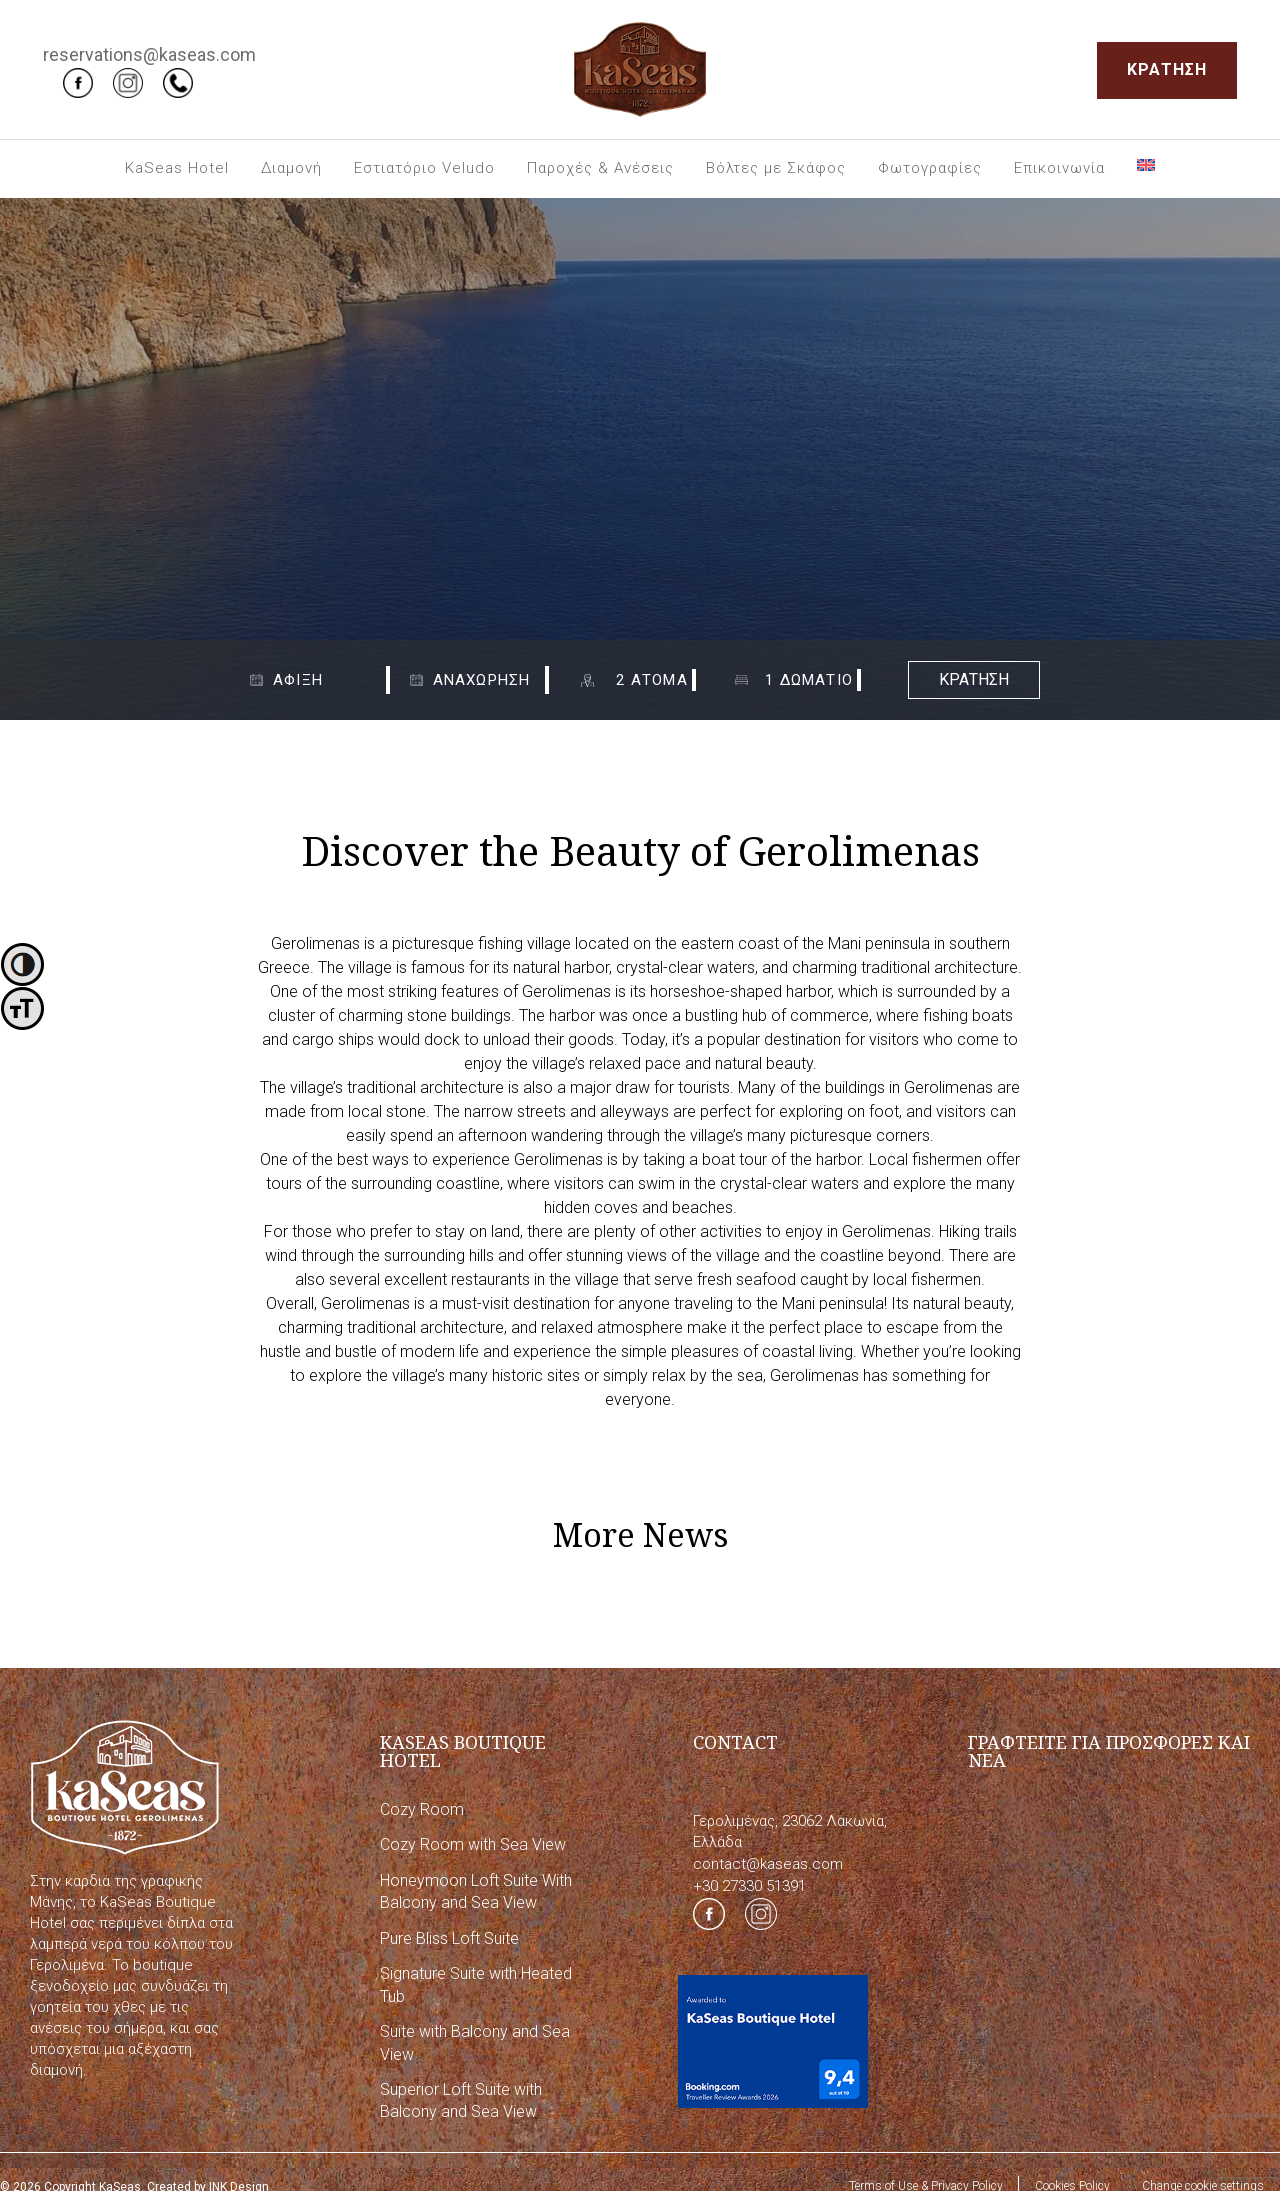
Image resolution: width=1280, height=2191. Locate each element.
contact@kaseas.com (768, 1864)
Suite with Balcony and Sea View (475, 2042)
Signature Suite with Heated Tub (476, 1984)
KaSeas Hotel (177, 168)
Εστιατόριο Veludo (424, 168)
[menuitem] (177, 169)
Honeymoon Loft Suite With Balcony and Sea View (476, 1891)
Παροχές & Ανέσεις (600, 168)
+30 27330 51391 (749, 1886)
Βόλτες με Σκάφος (776, 168)
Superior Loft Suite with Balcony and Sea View (461, 2100)
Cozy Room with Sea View (473, 1844)
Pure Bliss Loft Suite (449, 1938)
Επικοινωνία (1059, 168)
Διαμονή (291, 168)
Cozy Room (422, 1809)
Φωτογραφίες (930, 168)
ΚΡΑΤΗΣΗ (1167, 69)
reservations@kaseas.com (149, 54)
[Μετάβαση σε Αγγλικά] (1146, 165)
